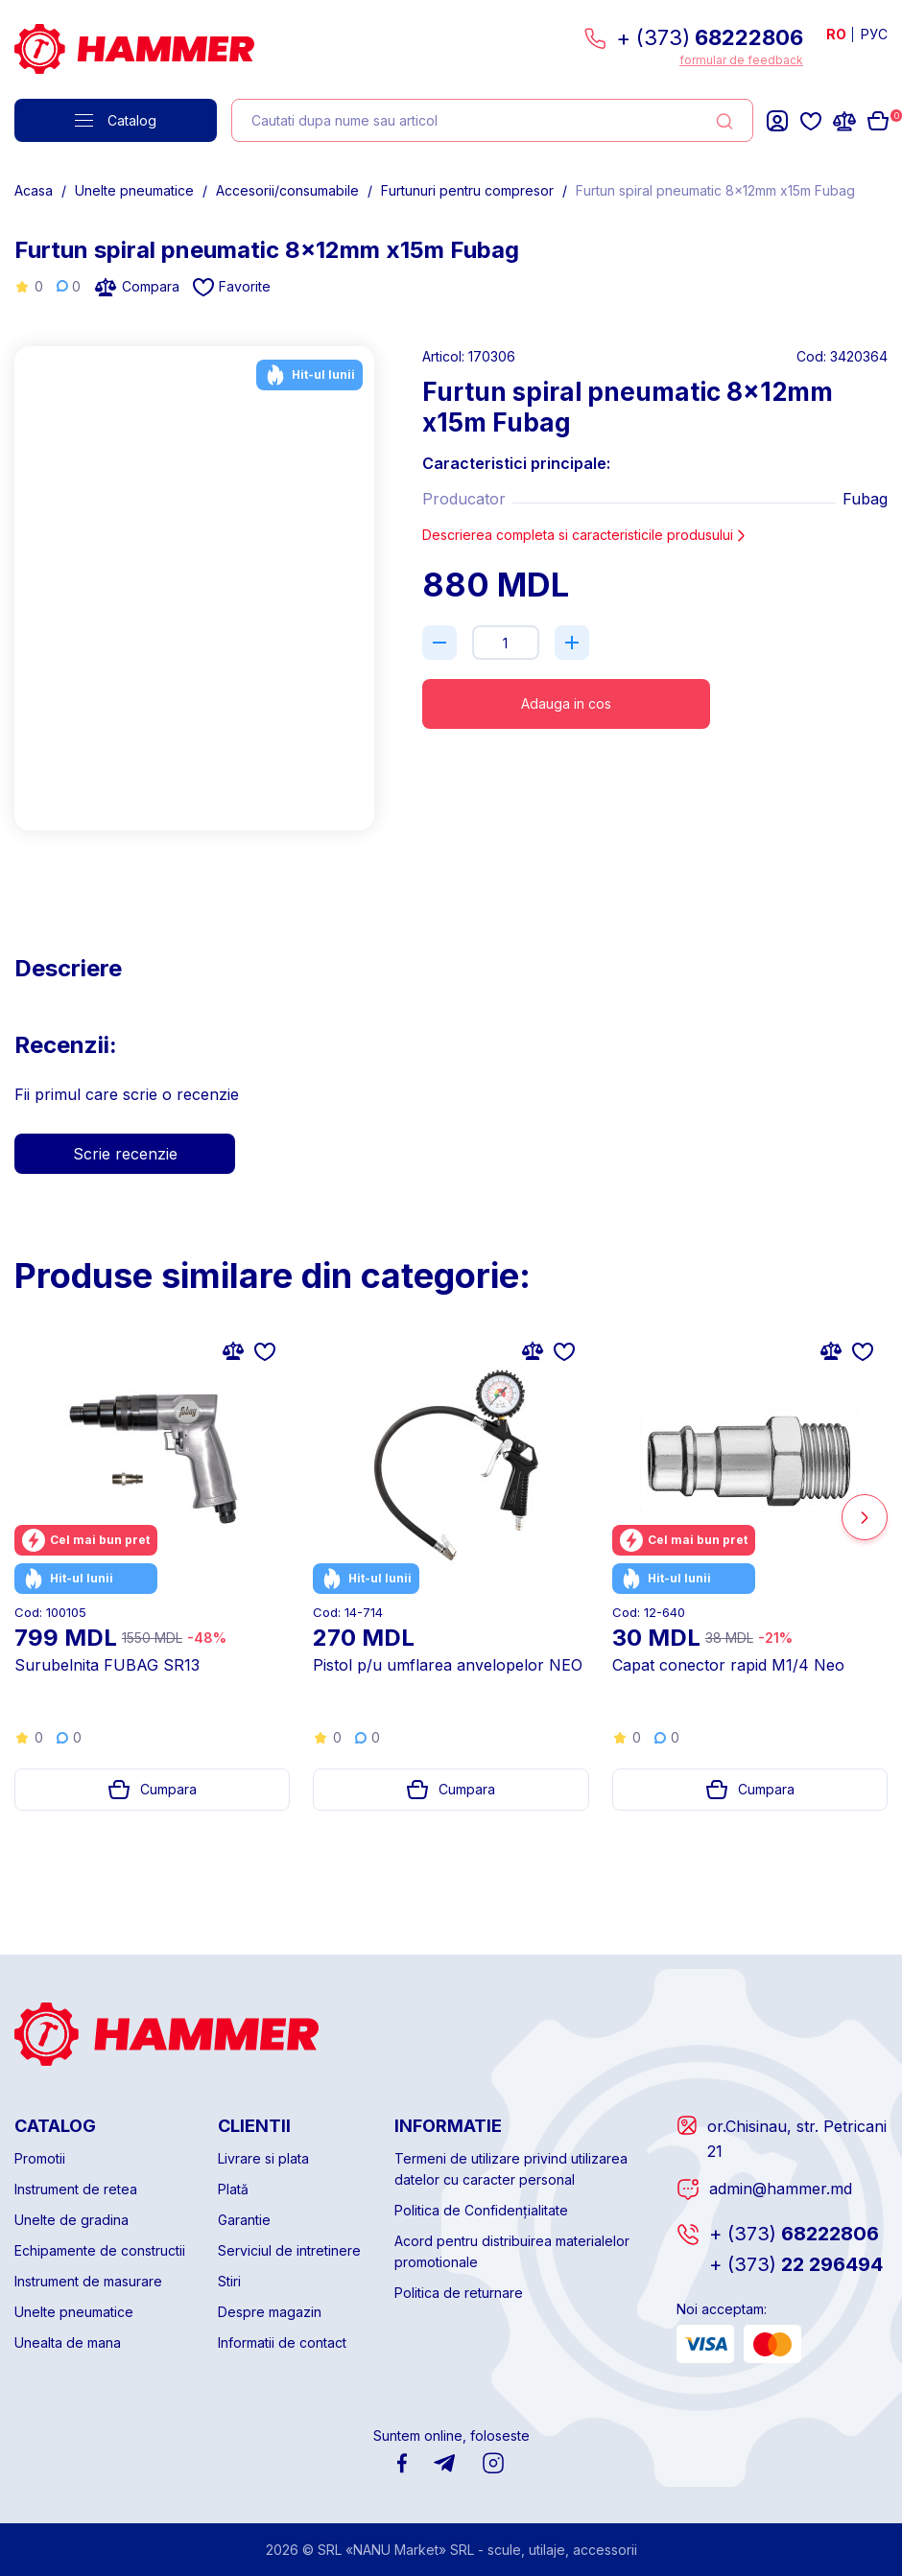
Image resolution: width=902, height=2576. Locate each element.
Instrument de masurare (88, 2281)
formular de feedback (741, 60)
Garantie (244, 2220)
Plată (233, 2189)
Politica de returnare (458, 2292)
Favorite (232, 287)
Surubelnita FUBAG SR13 (107, 1664)
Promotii (39, 2158)
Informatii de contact (282, 2342)
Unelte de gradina (71, 2220)
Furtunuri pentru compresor (467, 190)
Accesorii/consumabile (287, 190)
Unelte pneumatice (134, 190)
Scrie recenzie (125, 1153)
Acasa (33, 190)
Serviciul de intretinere (289, 2250)
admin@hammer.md (780, 2188)
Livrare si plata (263, 2158)
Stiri (229, 2281)
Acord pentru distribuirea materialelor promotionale (511, 2251)
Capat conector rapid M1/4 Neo (728, 1664)
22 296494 (796, 2264)
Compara (136, 286)
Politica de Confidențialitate (481, 2210)
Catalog (115, 120)
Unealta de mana (67, 2342)
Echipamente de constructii (99, 2250)
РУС (874, 34)
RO (836, 34)
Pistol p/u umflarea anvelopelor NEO (447, 1664)
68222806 (794, 2233)
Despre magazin (269, 2312)
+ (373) (709, 37)
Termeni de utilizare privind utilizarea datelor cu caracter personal (511, 2169)
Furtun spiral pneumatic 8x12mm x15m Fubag (715, 190)
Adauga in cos (566, 703)
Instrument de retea (75, 2189)
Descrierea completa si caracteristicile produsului (585, 535)
